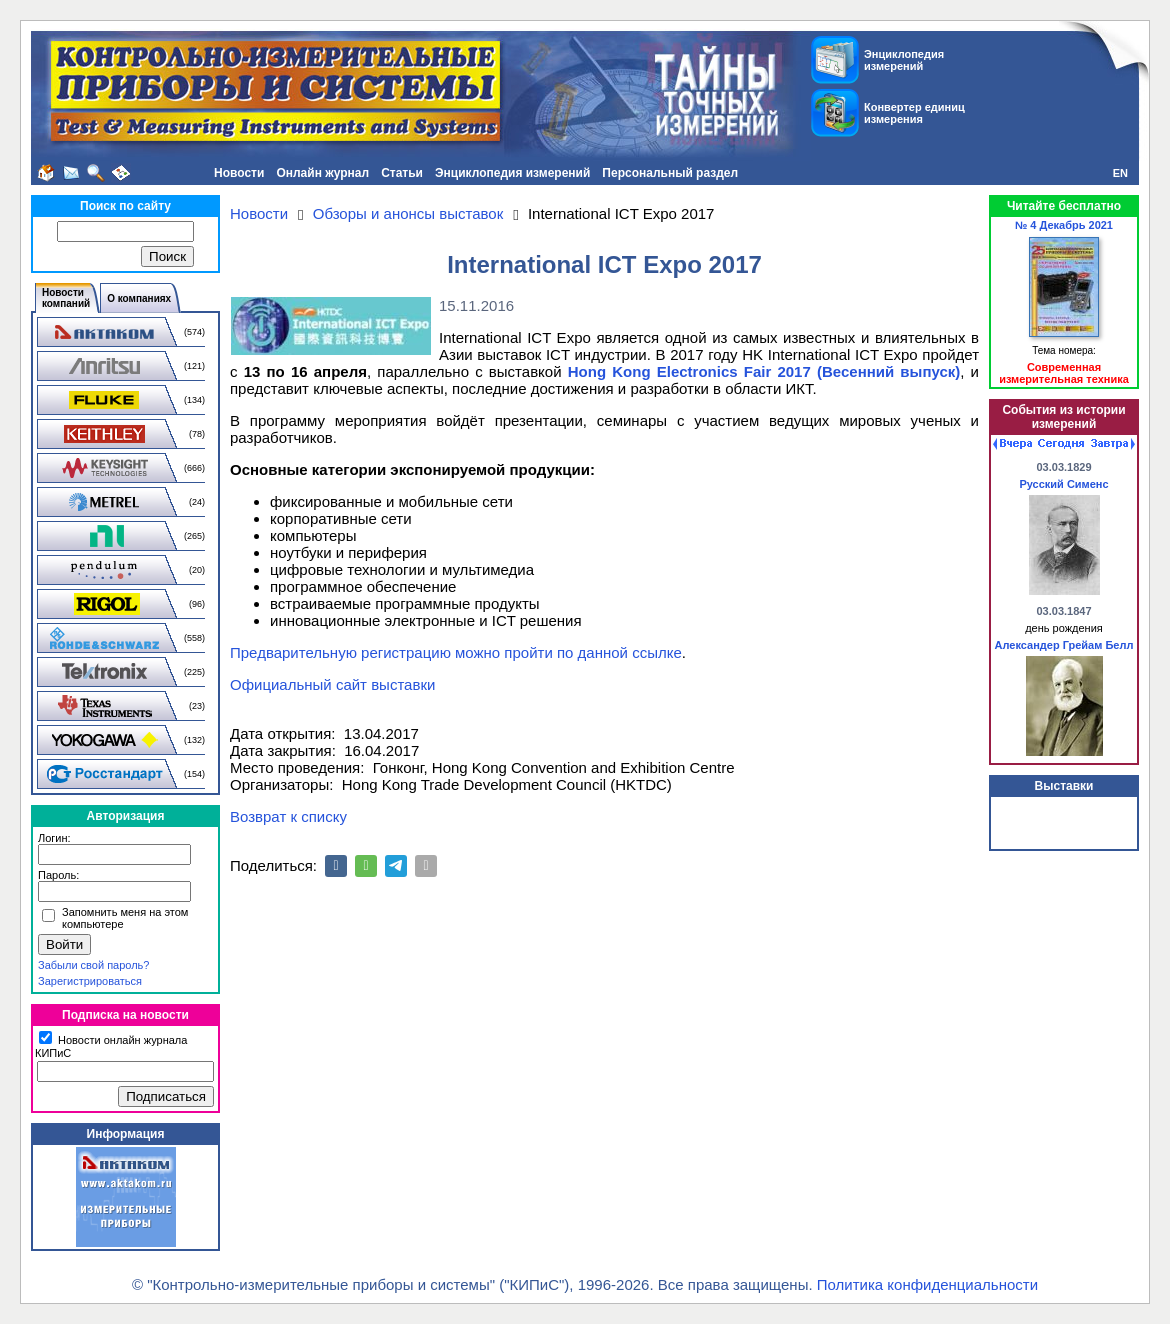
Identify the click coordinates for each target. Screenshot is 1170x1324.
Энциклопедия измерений (512, 173)
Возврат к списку (288, 816)
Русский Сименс (1063, 484)
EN (1120, 173)
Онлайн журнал (322, 173)
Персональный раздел (670, 173)
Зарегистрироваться (90, 981)
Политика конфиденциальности (927, 1284)
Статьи (402, 173)
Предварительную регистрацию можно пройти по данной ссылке (456, 652)
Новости (239, 173)
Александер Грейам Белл (1064, 645)
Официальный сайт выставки (332, 684)
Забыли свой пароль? (93, 965)
